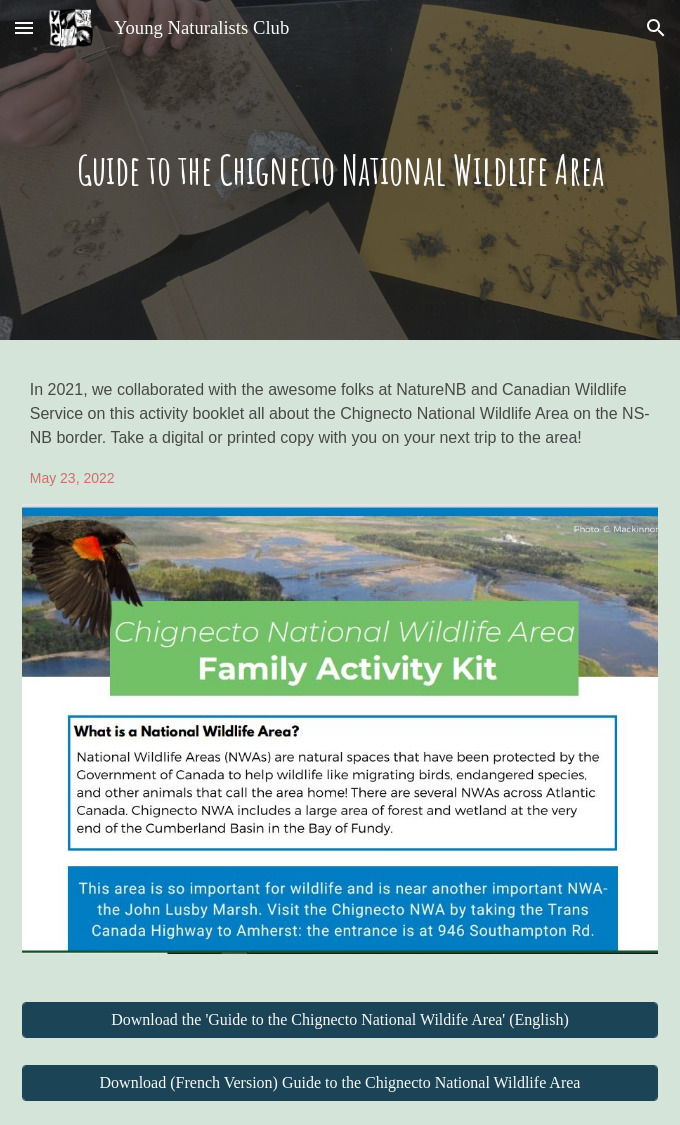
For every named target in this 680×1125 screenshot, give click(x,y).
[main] (340, 169)
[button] (24, 27)
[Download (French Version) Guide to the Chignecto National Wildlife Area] (340, 1083)
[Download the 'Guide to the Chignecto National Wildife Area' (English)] (340, 1020)
